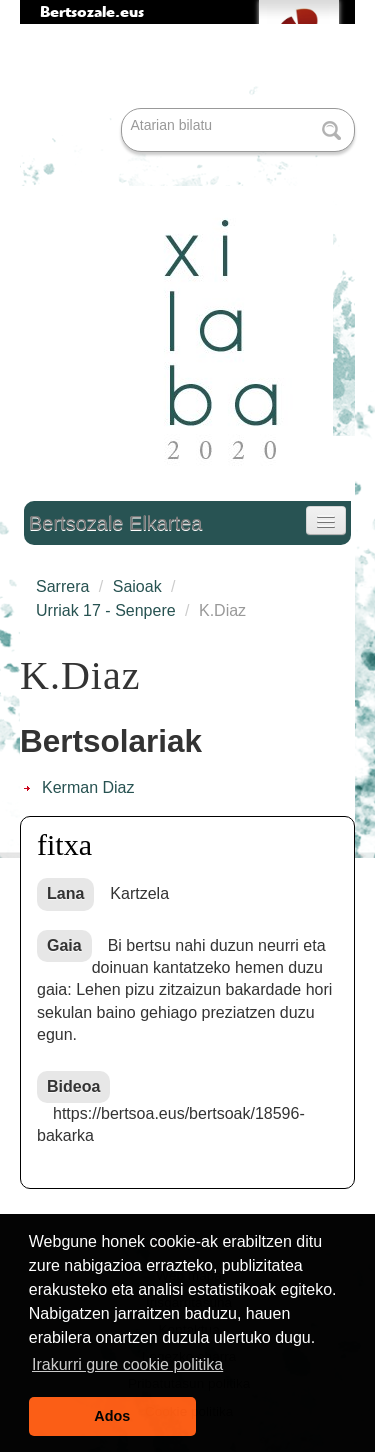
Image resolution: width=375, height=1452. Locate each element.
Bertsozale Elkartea (115, 523)
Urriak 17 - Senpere (106, 610)
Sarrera (62, 586)
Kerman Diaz (88, 787)
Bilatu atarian (123, 109)
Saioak (137, 586)
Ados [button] (112, 1416)
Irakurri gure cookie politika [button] (127, 1364)
